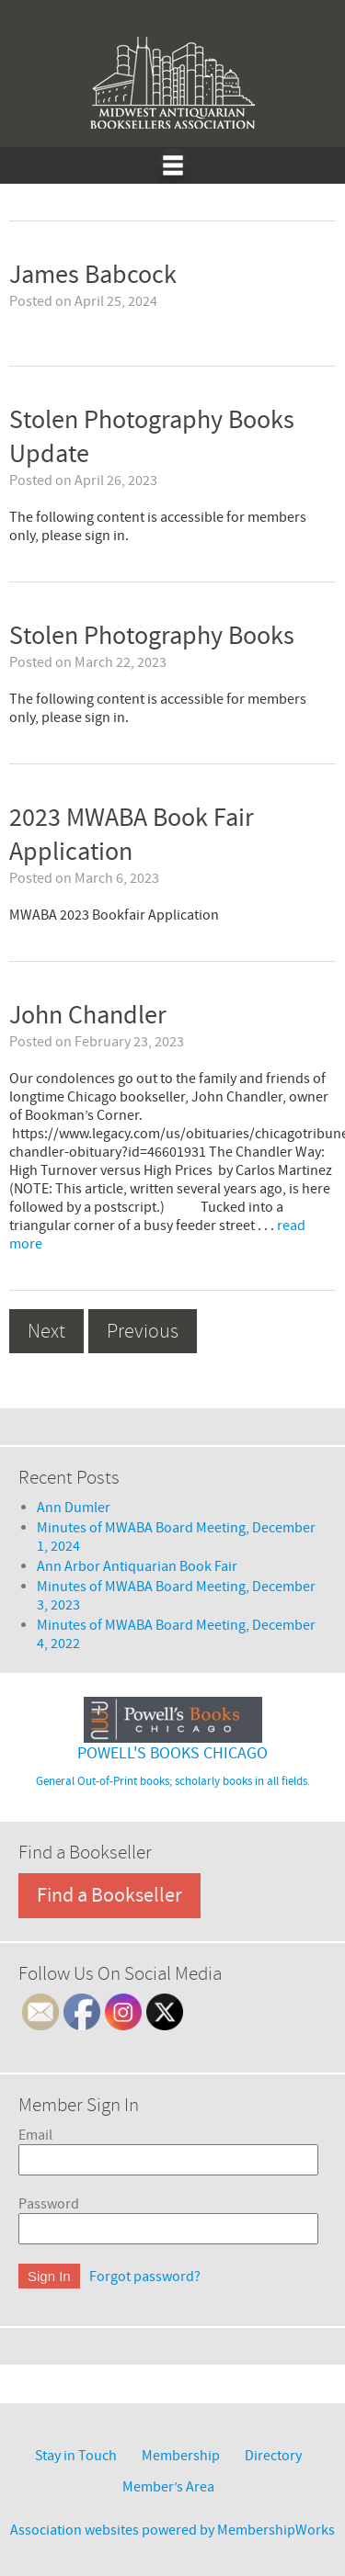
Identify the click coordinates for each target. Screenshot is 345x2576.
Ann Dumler (73, 1507)
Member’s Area (168, 2487)
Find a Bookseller (109, 1895)
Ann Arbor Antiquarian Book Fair (137, 1566)
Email (35, 2135)
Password (48, 2204)
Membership (181, 2455)
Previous (142, 1331)
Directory (273, 2455)
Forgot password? (145, 2276)
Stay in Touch (76, 2455)
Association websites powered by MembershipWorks (172, 2530)
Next (46, 1331)
